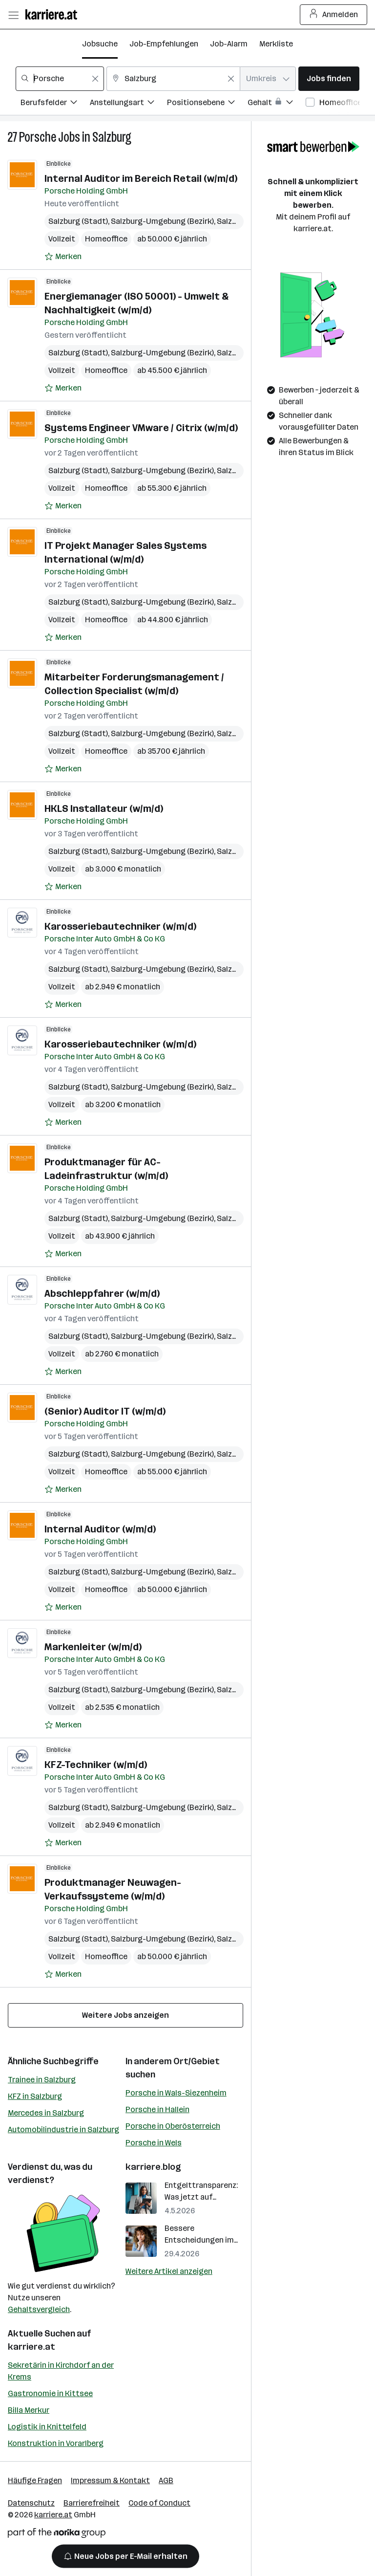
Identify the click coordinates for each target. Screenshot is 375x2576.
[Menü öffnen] (13, 14)
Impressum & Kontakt (110, 2480)
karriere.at (31, 2346)
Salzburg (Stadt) (78, 221)
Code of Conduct (159, 2503)
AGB (166, 2480)
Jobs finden (329, 78)
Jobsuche (100, 43)
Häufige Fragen (35, 2480)
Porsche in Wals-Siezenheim (176, 2092)
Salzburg (111, 137)
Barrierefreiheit (91, 2503)
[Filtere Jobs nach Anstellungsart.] (128, 104)
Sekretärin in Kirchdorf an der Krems (61, 2370)
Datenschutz (31, 2503)
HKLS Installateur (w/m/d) (103, 808)
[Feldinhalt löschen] (95, 78)
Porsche (37, 137)
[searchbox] (60, 78)
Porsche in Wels (153, 2142)
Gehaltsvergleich (39, 2309)
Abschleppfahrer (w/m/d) (102, 1293)
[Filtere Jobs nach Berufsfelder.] (55, 104)
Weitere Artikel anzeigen (168, 2271)
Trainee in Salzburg (42, 2079)
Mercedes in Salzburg (46, 2113)
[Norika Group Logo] (56, 2534)
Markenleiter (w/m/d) (93, 1647)
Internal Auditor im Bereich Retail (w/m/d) (140, 178)
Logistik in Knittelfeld (47, 2426)
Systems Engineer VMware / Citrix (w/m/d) (141, 428)
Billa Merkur (28, 2410)
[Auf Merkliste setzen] (63, 256)
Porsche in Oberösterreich (172, 2126)
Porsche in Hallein (157, 2109)
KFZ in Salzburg (35, 2096)
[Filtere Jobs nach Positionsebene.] (207, 104)
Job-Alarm (229, 43)
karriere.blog (153, 2166)
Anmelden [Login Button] (334, 15)
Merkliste (276, 43)
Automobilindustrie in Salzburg (63, 2129)
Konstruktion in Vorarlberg (56, 2443)
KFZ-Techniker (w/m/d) (95, 1764)
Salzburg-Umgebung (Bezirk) (162, 221)
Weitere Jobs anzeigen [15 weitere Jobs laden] (125, 2015)
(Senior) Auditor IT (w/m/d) (105, 1411)
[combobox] (60, 78)
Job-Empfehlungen (163, 43)
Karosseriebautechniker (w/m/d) (120, 926)
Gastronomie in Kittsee (50, 2393)
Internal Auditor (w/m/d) (100, 1529)
